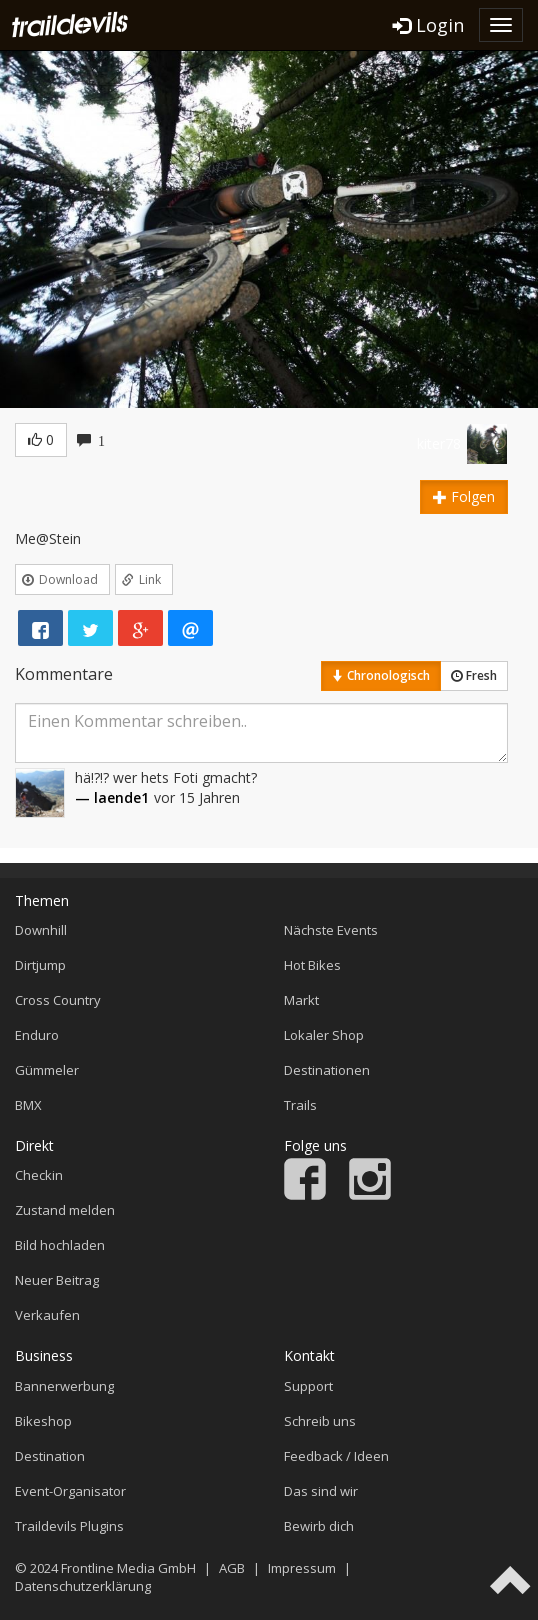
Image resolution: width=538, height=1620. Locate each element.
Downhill (41, 930)
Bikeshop (43, 1421)
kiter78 (439, 443)
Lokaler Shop (324, 1035)
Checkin (39, 1175)
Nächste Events (331, 930)
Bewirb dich (319, 1526)
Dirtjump (40, 965)
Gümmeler (47, 1070)
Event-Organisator (70, 1491)
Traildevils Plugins (69, 1526)
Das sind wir (321, 1491)
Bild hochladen (60, 1245)
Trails (300, 1105)
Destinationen (327, 1070)
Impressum (302, 1568)
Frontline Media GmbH (128, 1568)
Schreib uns (320, 1421)
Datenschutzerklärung (83, 1586)
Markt (301, 1000)
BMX (28, 1105)
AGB (232, 1568)
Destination (50, 1456)
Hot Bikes (312, 965)
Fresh (474, 675)
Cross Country (58, 1000)
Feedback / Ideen (336, 1456)
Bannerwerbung (64, 1386)
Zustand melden (65, 1210)
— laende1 (112, 797)
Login (428, 25)
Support (308, 1386)
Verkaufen (47, 1315)
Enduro (37, 1035)
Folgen (464, 496)
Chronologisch (381, 675)
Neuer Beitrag (57, 1280)
